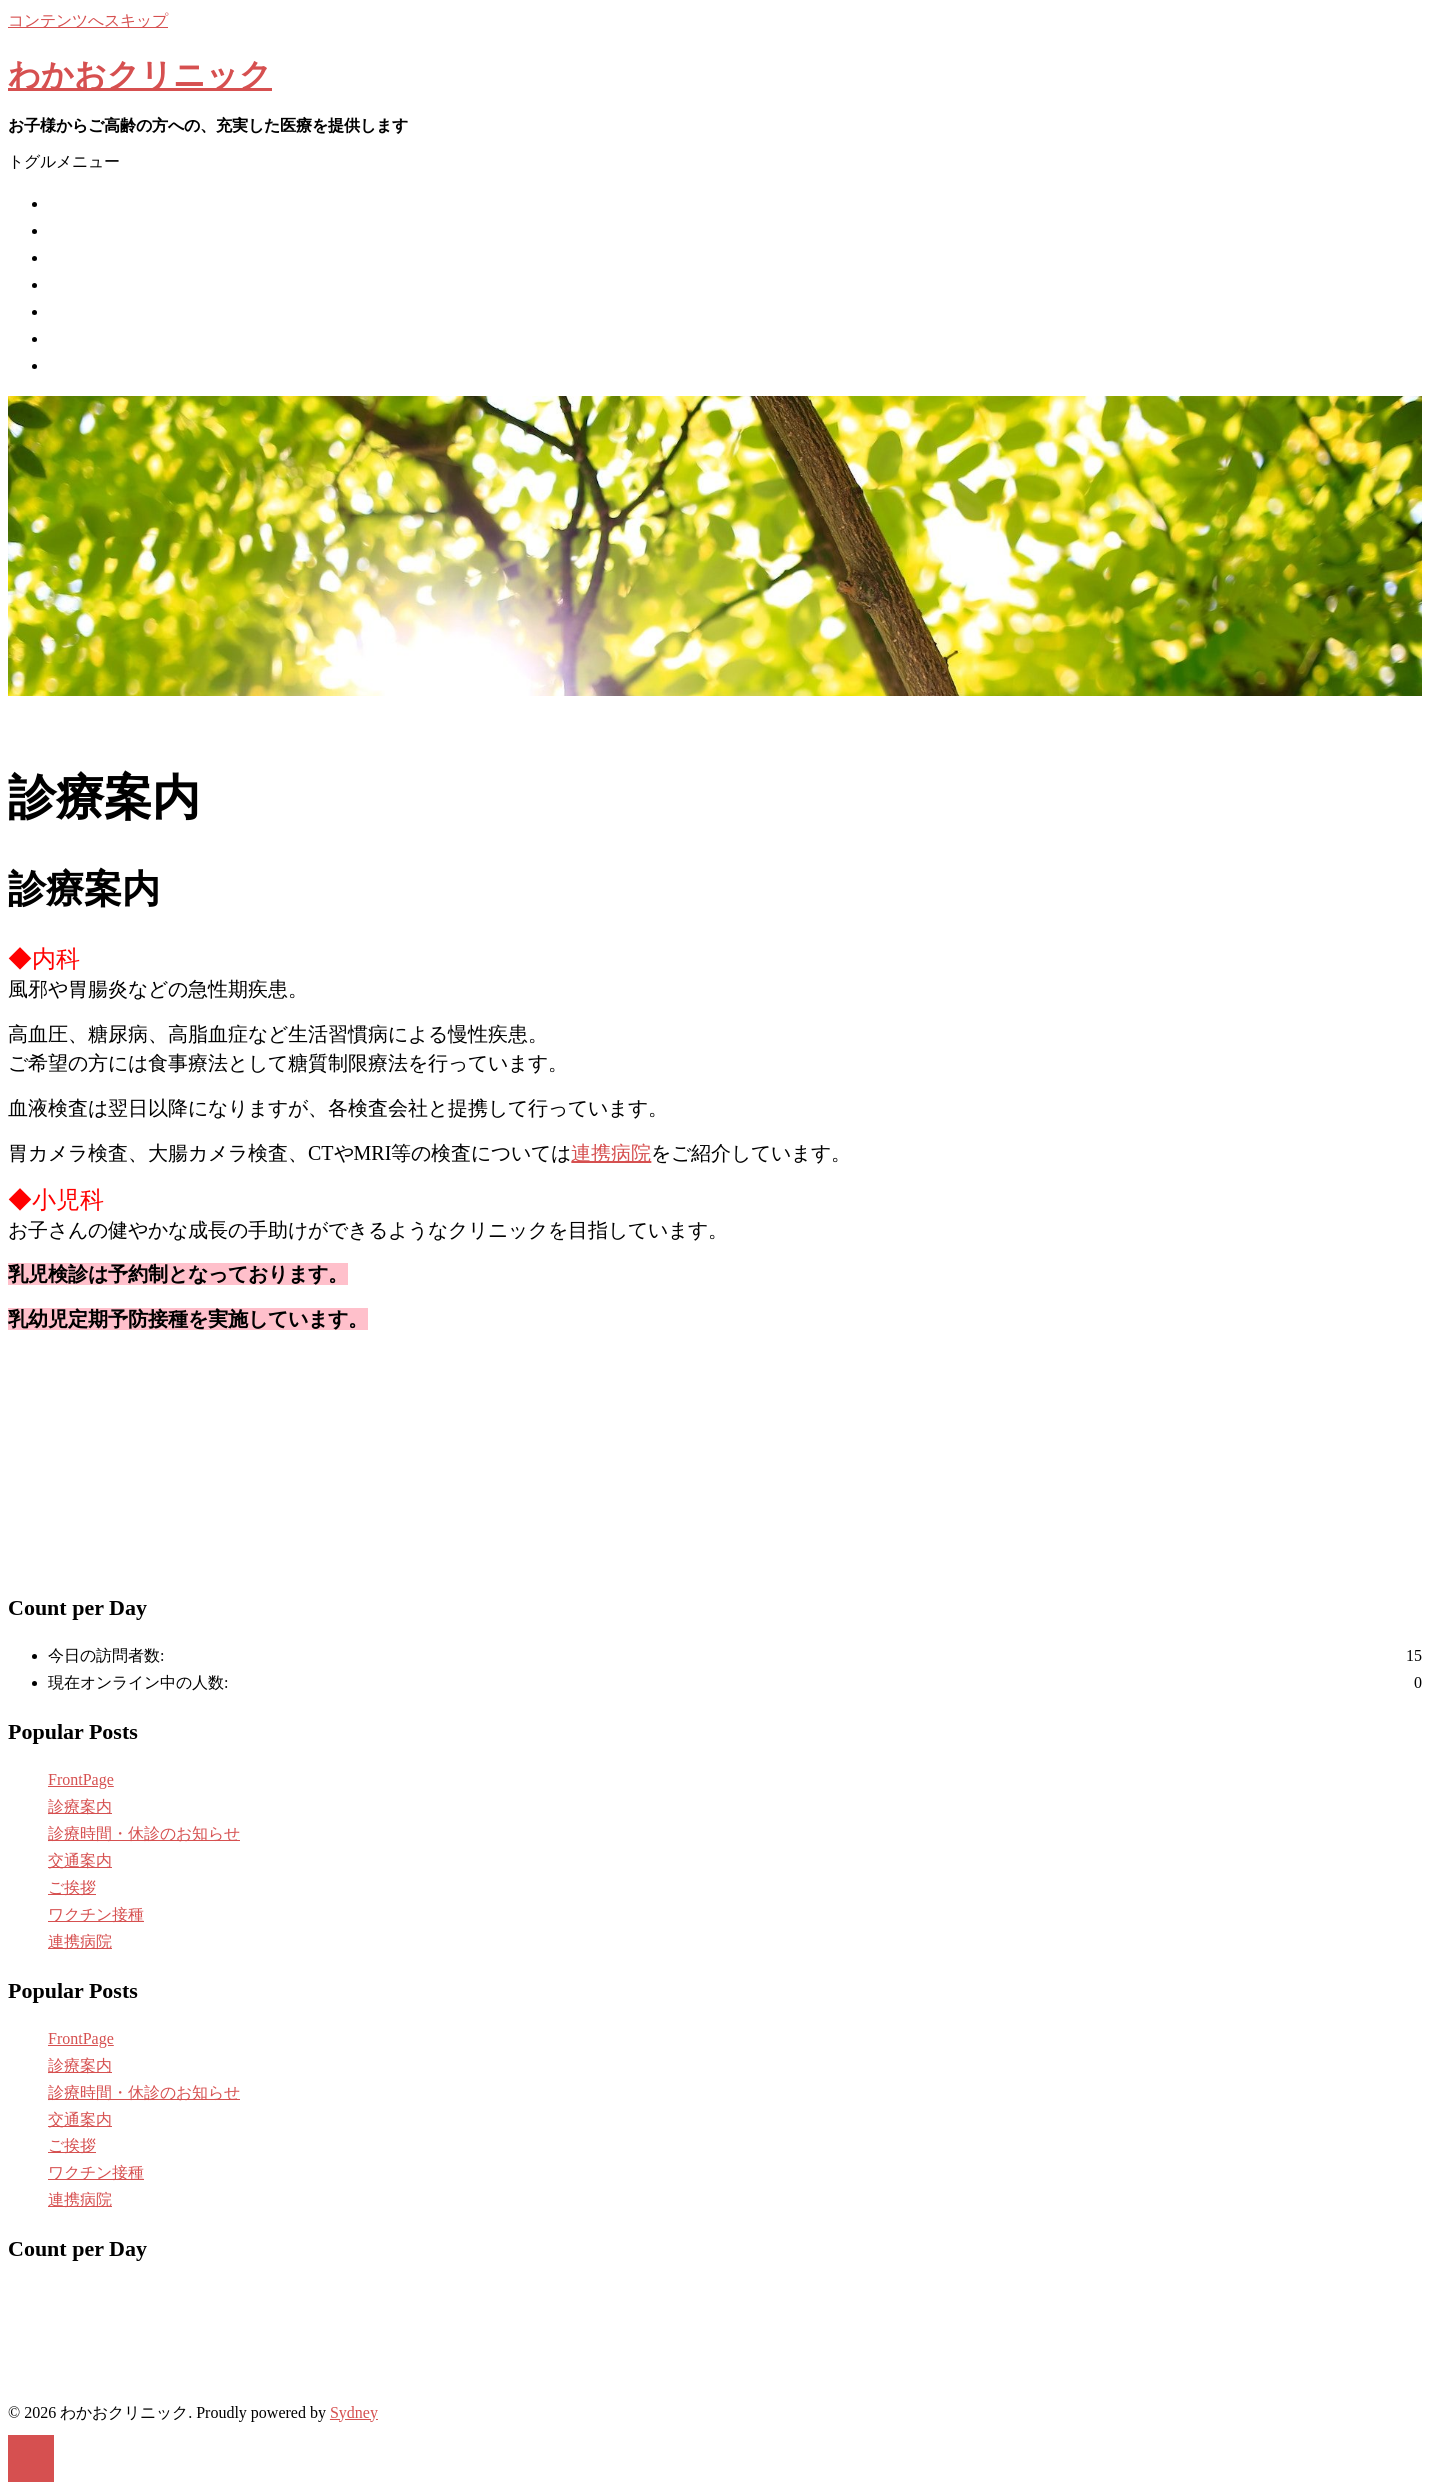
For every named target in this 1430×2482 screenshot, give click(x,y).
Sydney (354, 2412)
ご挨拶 (72, 230)
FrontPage (81, 1779)
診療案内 (80, 284)
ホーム (72, 203)
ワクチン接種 (96, 257)
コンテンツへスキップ (88, 20)
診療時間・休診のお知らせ (144, 311)
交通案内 (80, 338)
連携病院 (80, 365)
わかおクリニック (140, 75)
